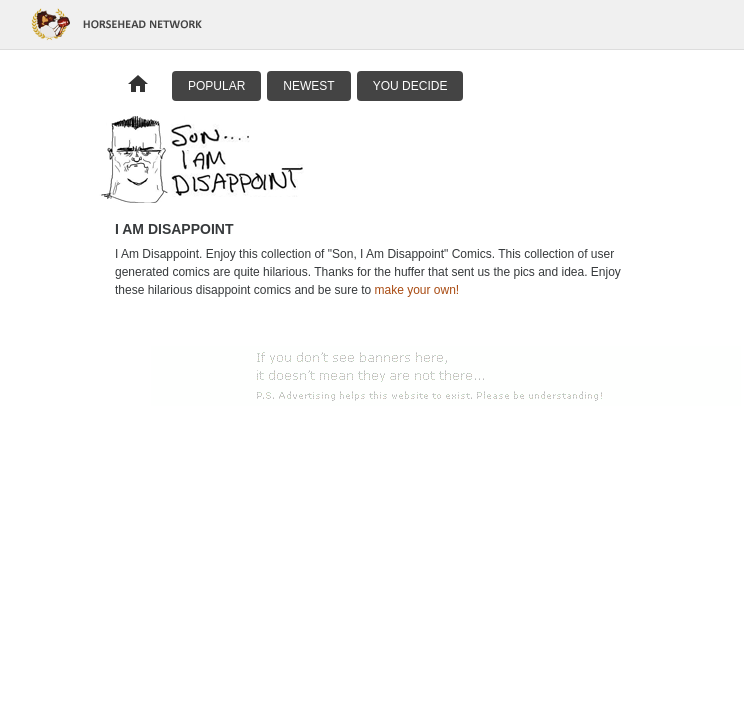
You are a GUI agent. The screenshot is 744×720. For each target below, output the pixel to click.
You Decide (410, 86)
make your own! (416, 290)
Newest (308, 86)
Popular (216, 86)
